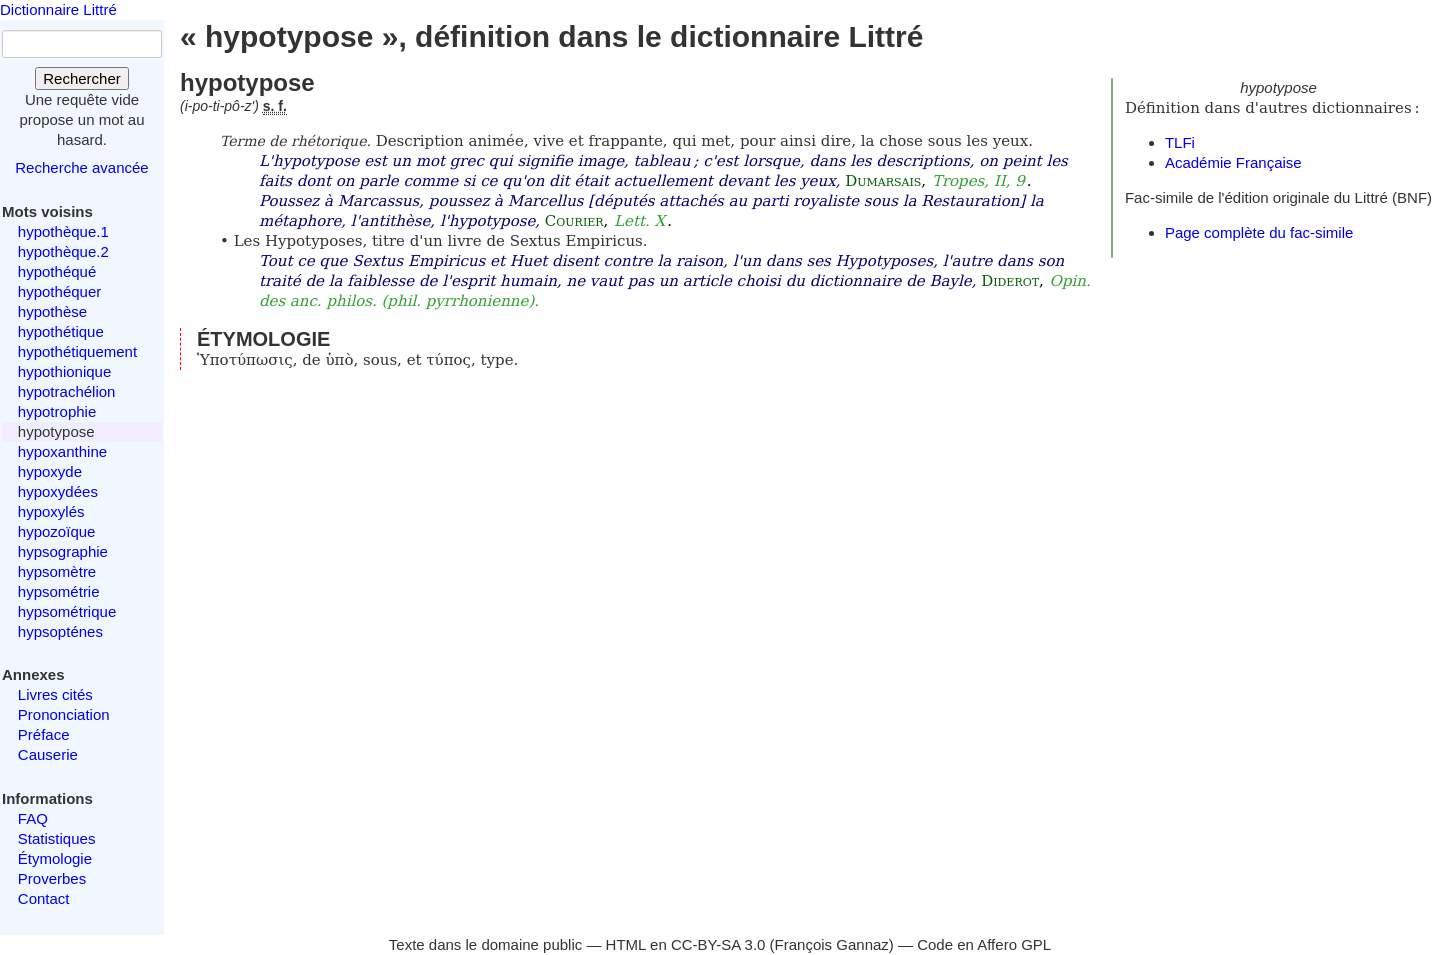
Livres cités (55, 694)
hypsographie (63, 551)
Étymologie (55, 858)
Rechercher (82, 78)
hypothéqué (57, 271)
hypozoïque (57, 531)
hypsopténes (60, 631)
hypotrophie (57, 411)
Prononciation (64, 714)
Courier (574, 221)
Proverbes (52, 878)
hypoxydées (58, 491)
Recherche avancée (81, 167)
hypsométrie (59, 591)
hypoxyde (50, 471)
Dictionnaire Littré (58, 9)
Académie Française (1233, 162)
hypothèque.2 (63, 251)
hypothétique (61, 331)
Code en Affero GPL (984, 944)
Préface (44, 734)
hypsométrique (67, 611)
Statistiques (57, 838)
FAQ (33, 818)
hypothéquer (59, 291)
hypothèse (52, 311)
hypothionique (64, 371)
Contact (44, 898)
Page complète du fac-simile (1259, 232)
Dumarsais (883, 181)
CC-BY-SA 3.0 (718, 944)
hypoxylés (51, 511)
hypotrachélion (67, 391)
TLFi (1180, 142)
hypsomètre (57, 571)
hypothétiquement (77, 351)
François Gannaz (832, 944)
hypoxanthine (62, 451)
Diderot (1010, 281)
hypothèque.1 (63, 231)
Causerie (48, 754)
